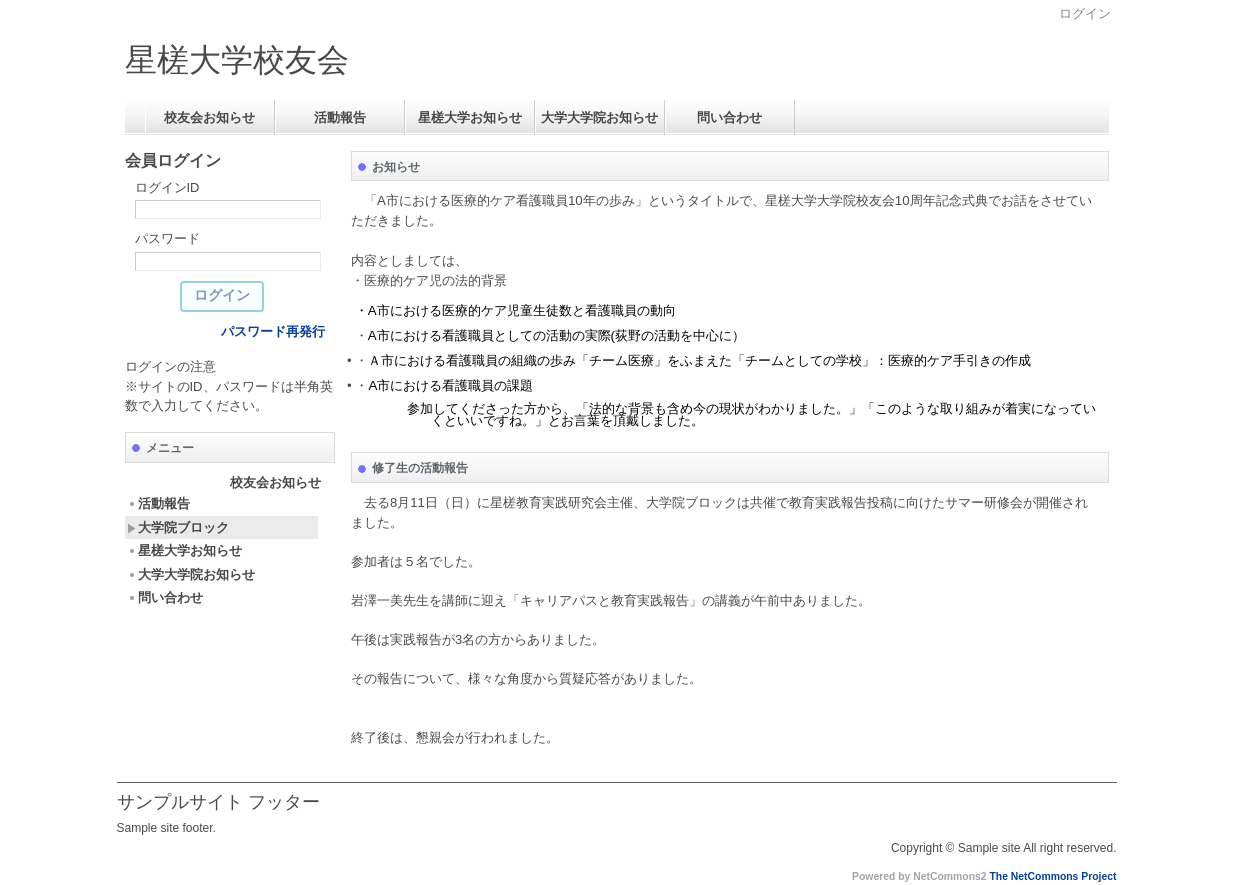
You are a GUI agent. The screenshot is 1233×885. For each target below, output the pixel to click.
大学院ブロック (178, 527)
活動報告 (340, 117)
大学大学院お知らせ (599, 117)
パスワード (167, 238)
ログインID (167, 187)
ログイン (1085, 13)
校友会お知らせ (209, 117)
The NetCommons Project (1052, 876)
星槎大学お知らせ (470, 117)
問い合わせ (729, 117)
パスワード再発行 (273, 331)
